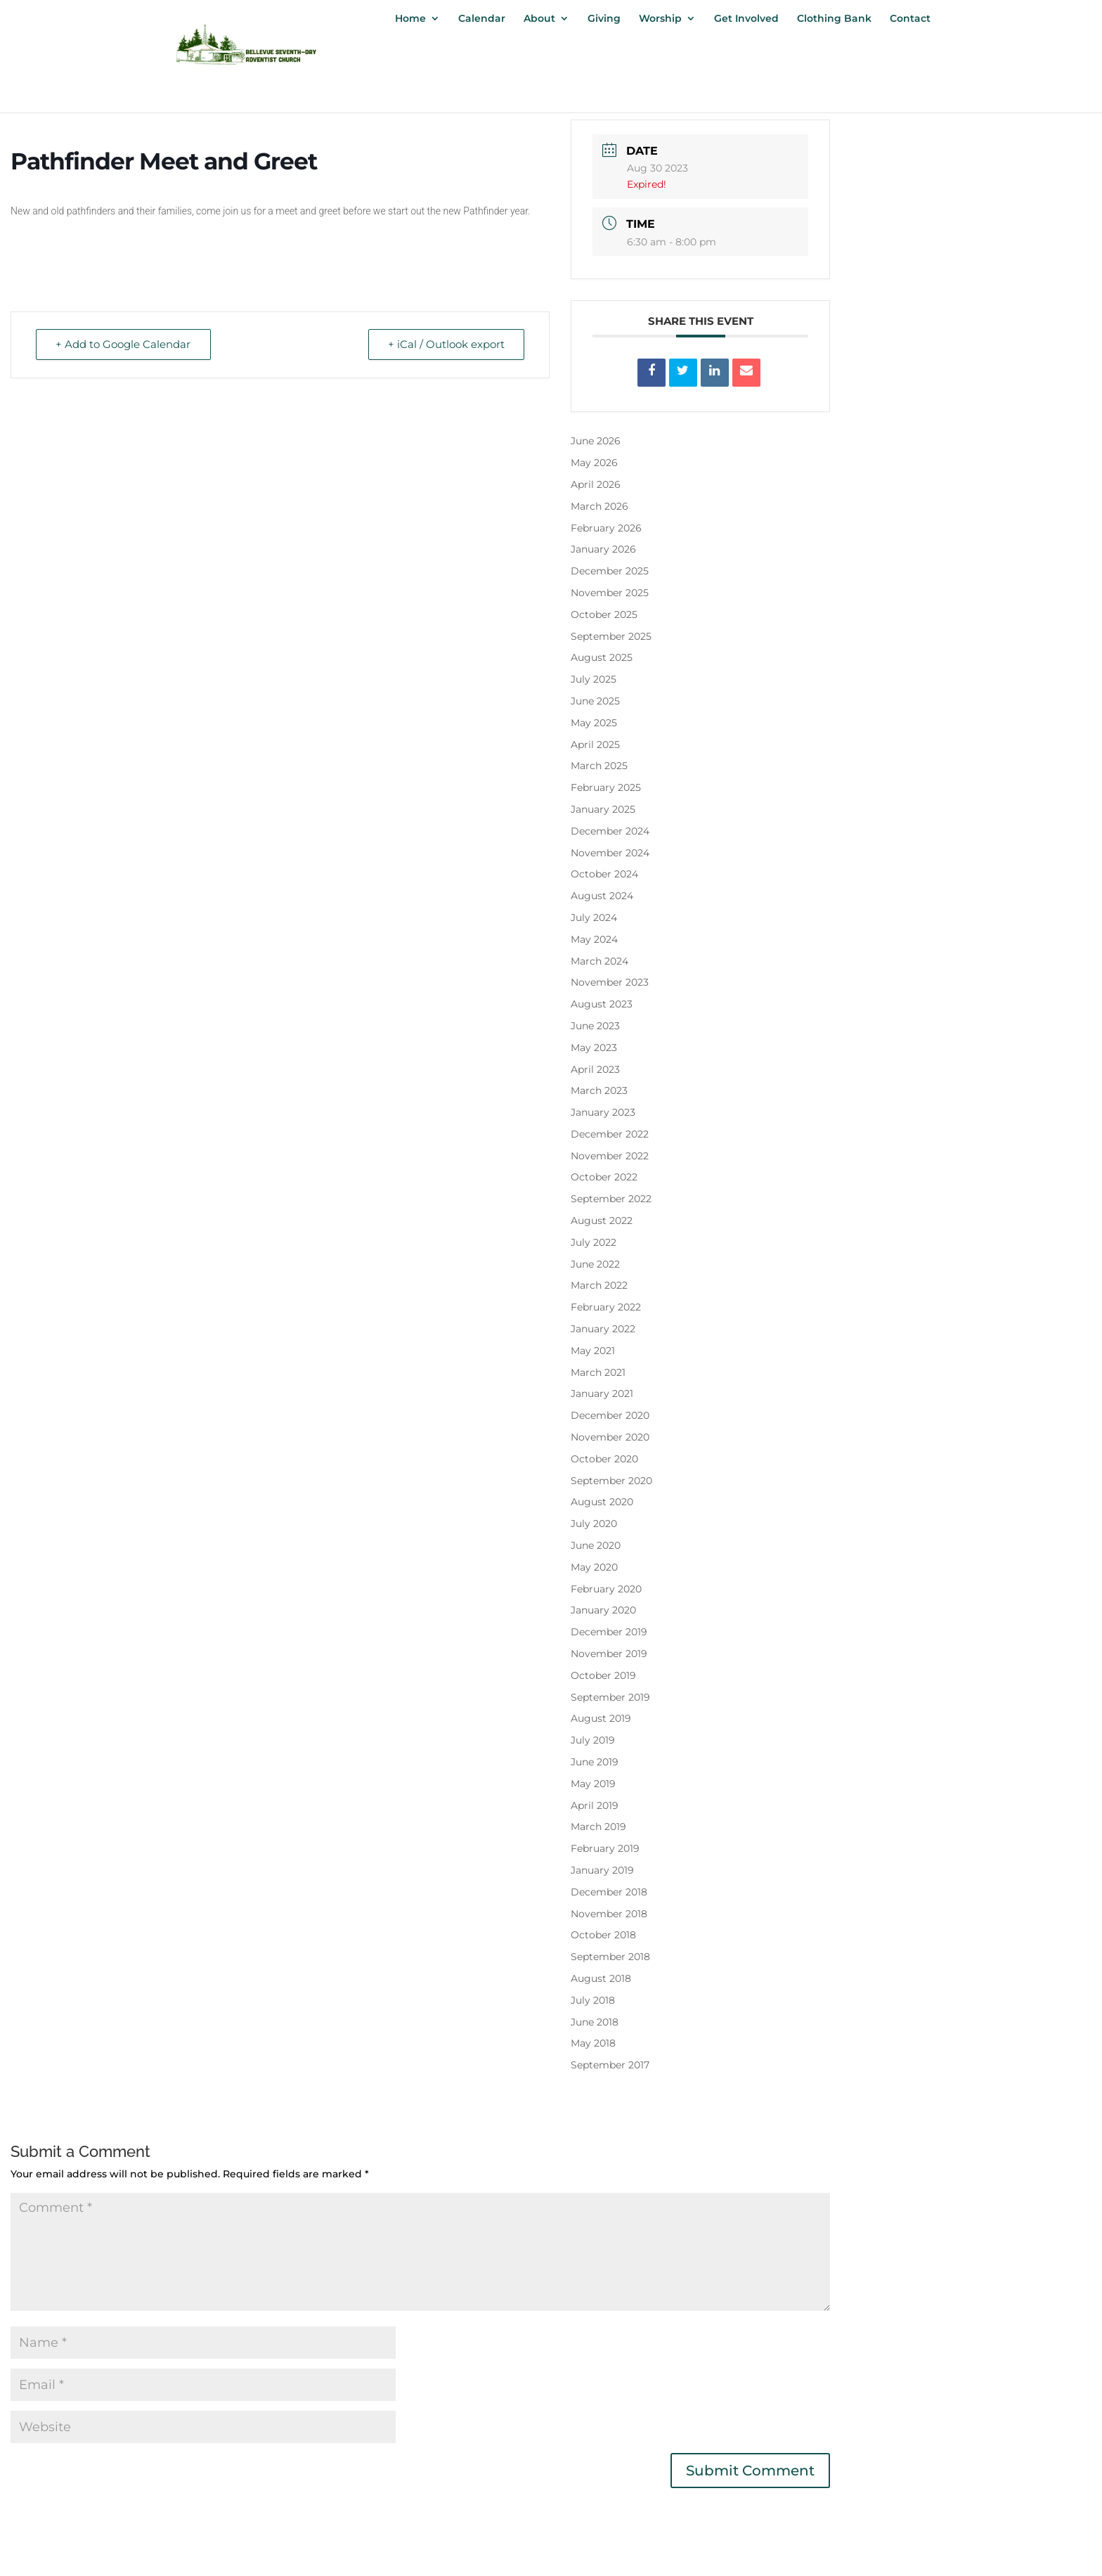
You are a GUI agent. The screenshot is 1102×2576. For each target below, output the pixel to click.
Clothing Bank (834, 19)
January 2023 (603, 1112)
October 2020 (604, 1459)
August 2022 (602, 1220)
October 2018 (603, 1934)
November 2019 (609, 1653)
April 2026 (596, 484)
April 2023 (595, 1069)
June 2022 (595, 1264)
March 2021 (598, 1372)
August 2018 (601, 1978)
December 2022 (610, 1134)
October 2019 (603, 1675)
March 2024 (599, 961)
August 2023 (602, 1004)
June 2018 (594, 2022)
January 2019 (602, 1870)
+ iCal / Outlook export (445, 345)
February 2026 (606, 528)
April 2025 (595, 744)
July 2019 (593, 1740)
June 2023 (595, 1025)
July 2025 (593, 679)
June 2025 (595, 701)
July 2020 (594, 1523)
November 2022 (610, 1155)
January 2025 (603, 809)
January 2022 (603, 1328)
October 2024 (604, 874)
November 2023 (610, 982)
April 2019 (594, 1805)
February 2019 (605, 1848)
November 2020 (610, 1437)
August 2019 (601, 1718)
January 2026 (603, 549)
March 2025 (599, 765)
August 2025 (602, 657)
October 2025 (604, 614)
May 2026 (594, 462)
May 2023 (594, 1047)
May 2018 (593, 2043)
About (539, 19)
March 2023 (599, 1090)
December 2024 (610, 831)
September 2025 (611, 636)
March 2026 (599, 506)
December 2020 (610, 1415)
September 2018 (610, 1956)
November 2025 (610, 592)
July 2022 (593, 1242)
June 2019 (594, 1762)
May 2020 (594, 1567)
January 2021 (602, 1393)
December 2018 (609, 1892)
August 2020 (602, 1501)
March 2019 (598, 1826)
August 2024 (602, 895)
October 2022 (604, 1177)
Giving (604, 19)
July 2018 (593, 2000)
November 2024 (610, 852)
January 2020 (603, 1610)
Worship (660, 19)
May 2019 (593, 1783)
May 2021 (593, 1350)
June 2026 (596, 440)
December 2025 (610, 571)
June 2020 (596, 1545)
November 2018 (609, 1913)
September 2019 (610, 1697)
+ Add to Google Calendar (123, 345)
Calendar (481, 19)
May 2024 (594, 939)
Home (410, 19)
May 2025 (594, 722)
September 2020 (611, 1480)
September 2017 (610, 2065)
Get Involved (746, 19)
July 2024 (594, 917)
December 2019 (609, 1631)
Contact (910, 19)
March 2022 (599, 1285)
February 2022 (606, 1307)
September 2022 (611, 1198)
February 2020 (606, 1589)
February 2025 (606, 787)
